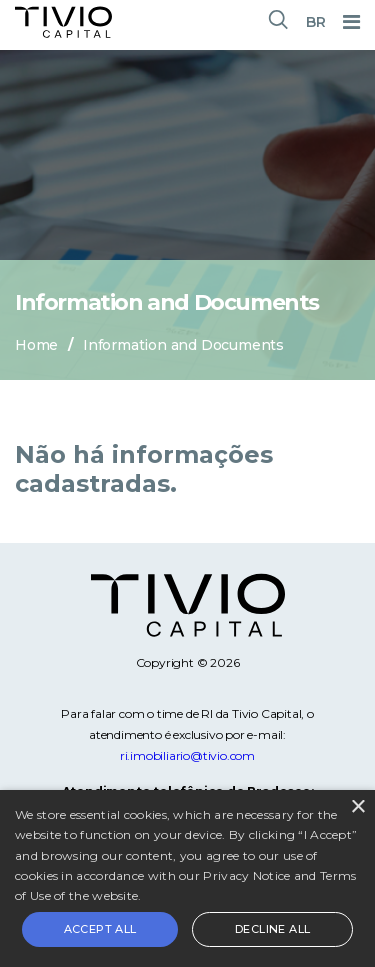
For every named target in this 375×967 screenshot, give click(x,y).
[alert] (187, 878)
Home (36, 345)
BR (316, 22)
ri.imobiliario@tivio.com (187, 755)
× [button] (357, 807)
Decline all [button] (272, 929)
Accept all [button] (100, 929)
